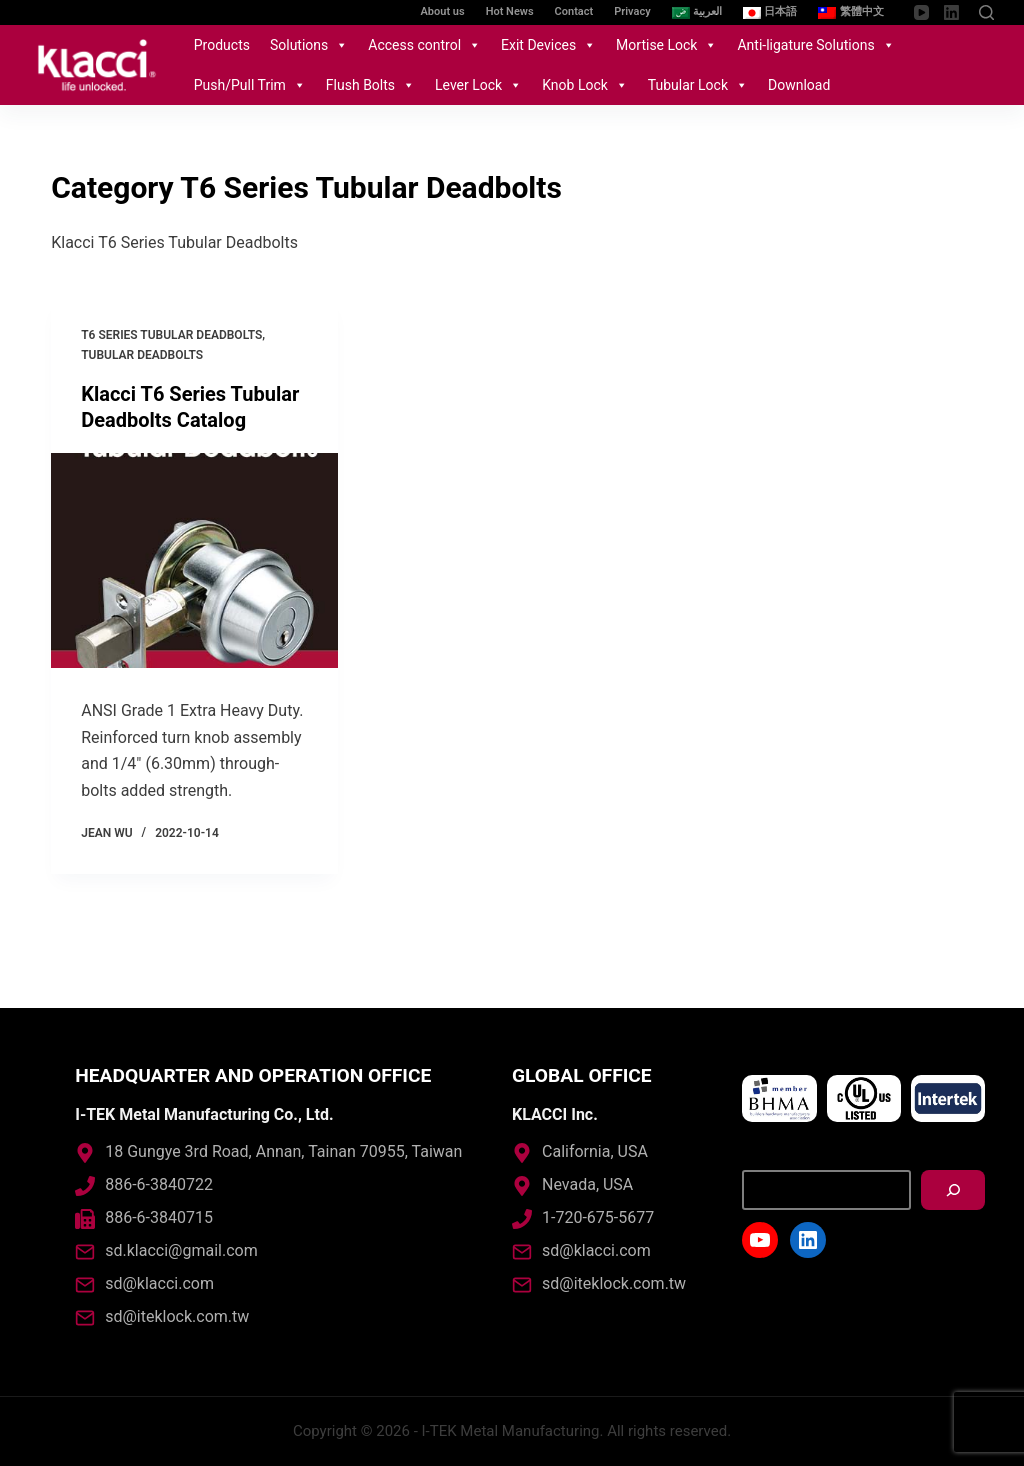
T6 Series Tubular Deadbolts (171, 335)
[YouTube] (921, 12)
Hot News (510, 11)
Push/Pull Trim (250, 85)
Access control (424, 45)
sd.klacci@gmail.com (181, 1250)
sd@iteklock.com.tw (177, 1316)
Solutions (309, 45)
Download (799, 85)
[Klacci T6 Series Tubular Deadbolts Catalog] (194, 560)
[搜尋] (953, 1190)
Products (222, 45)
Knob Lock (585, 85)
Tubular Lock (698, 85)
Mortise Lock (666, 45)
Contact (574, 11)
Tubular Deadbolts (142, 355)
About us (443, 11)
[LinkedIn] (951, 12)
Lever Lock (478, 85)
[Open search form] (986, 12)
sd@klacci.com (159, 1283)
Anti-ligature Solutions (815, 45)
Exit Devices (548, 45)
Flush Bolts (370, 85)
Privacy (632, 11)
